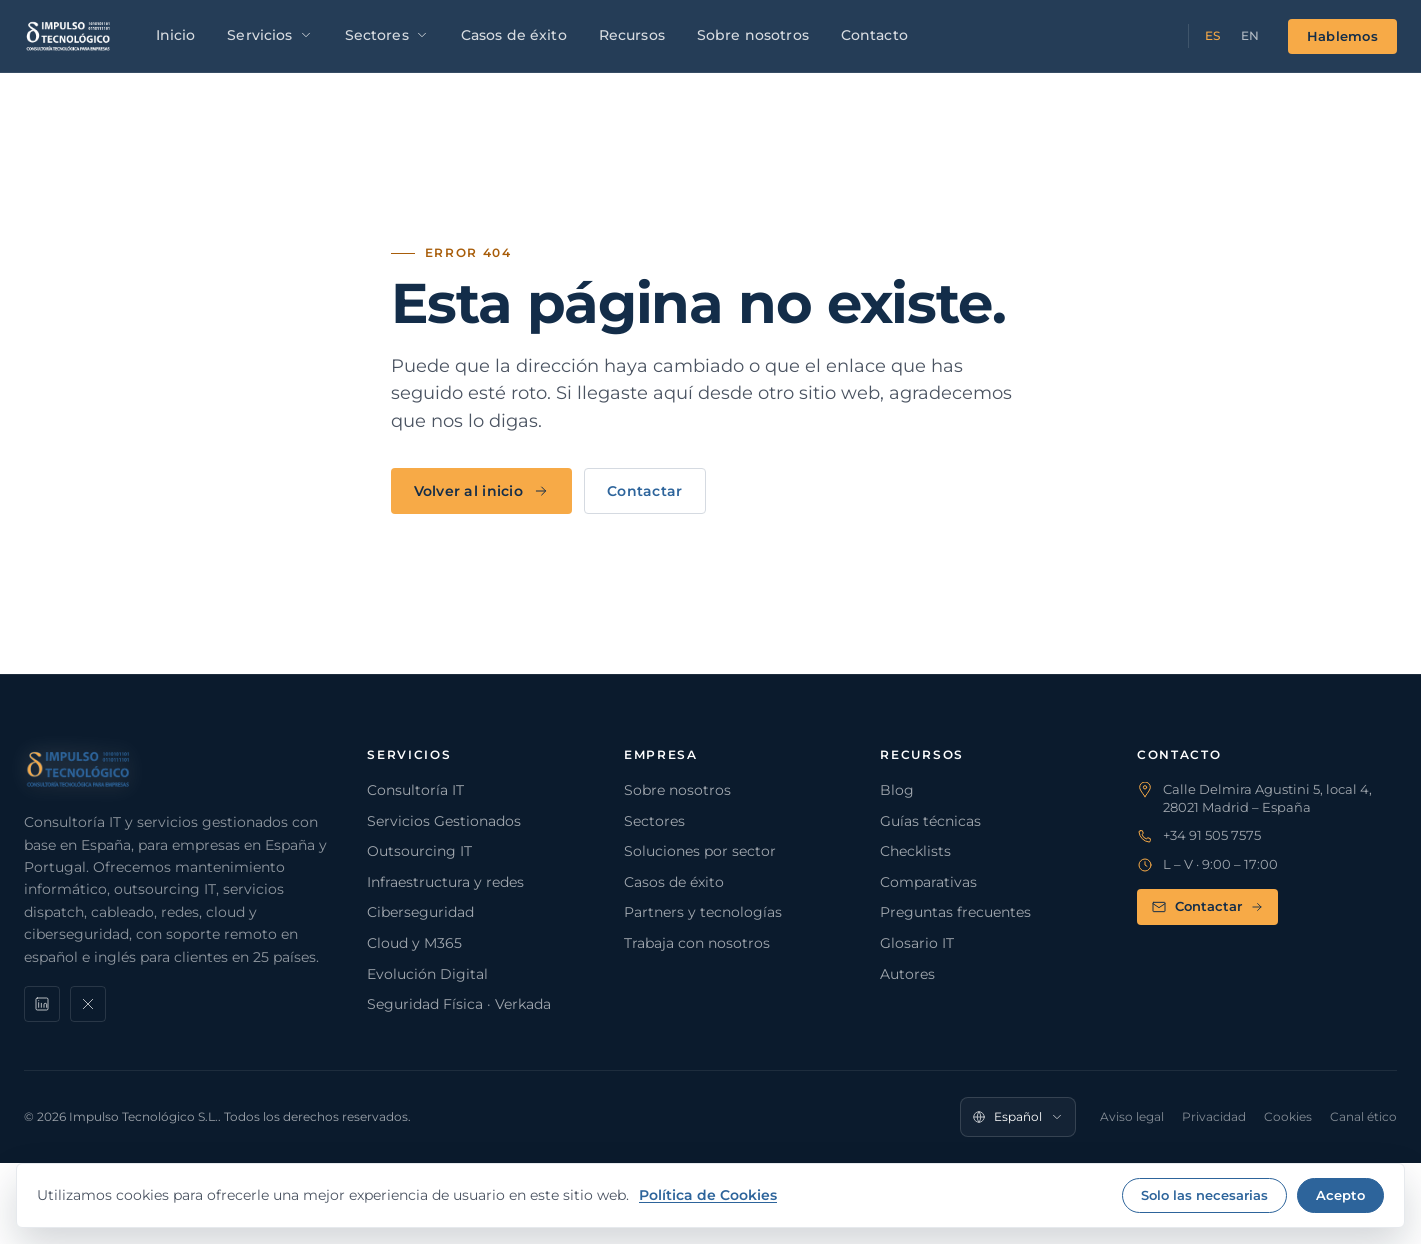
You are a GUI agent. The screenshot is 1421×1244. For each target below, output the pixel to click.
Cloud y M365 (414, 943)
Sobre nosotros (753, 35)
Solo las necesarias (1204, 1195)
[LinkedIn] (42, 1004)
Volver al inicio (481, 491)
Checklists (915, 851)
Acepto (1340, 1195)
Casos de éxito (514, 35)
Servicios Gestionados (444, 821)
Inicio (176, 35)
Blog (897, 790)
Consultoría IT (415, 790)
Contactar (645, 491)
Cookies (1288, 1116)
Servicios (269, 35)
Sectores (387, 35)
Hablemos (1342, 36)
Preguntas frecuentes (955, 912)
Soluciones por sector (700, 851)
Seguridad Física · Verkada (459, 1004)
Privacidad (1214, 1116)
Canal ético (1363, 1116)
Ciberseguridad (420, 912)
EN (1250, 35)
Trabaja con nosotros (697, 943)
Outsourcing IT (419, 851)
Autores (907, 974)
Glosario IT (917, 943)
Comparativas (928, 882)
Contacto (874, 35)
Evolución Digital (427, 974)
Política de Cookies (708, 1195)
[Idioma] (1018, 1117)
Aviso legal (1132, 1116)
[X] (88, 1004)
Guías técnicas (930, 821)
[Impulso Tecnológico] (68, 36)
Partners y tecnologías (703, 912)
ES (1213, 35)
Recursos (632, 35)
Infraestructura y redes (445, 882)
